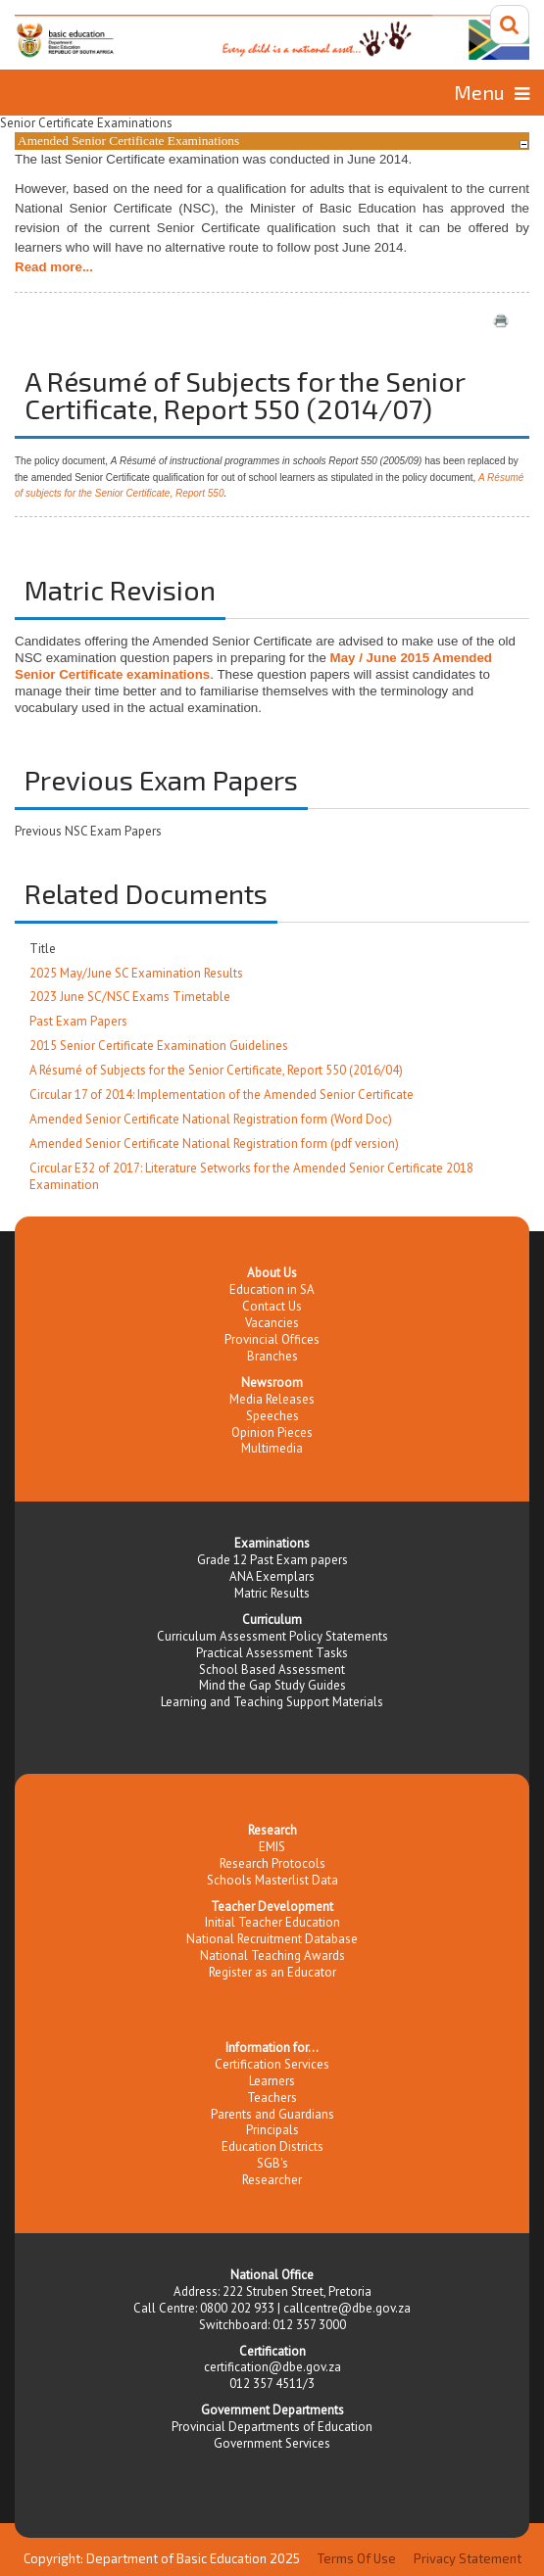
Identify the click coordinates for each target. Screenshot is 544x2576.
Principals (272, 2130)
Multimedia (272, 1448)
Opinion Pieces (272, 1432)
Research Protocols (272, 1863)
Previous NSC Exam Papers (88, 831)
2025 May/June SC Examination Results (136, 973)
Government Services (272, 2443)
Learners (272, 2081)
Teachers (272, 2097)
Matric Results (272, 1593)
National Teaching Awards (272, 1955)
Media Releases (272, 1399)
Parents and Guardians (272, 2114)
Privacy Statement (467, 2558)
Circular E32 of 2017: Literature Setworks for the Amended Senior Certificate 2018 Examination (251, 1176)
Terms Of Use (357, 2558)
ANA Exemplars (272, 1576)
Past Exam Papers (78, 1021)
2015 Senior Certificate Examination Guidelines (158, 1045)
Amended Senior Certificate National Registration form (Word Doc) (210, 1119)
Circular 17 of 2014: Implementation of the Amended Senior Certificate (221, 1094)
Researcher (272, 2179)
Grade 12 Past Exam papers (272, 1559)
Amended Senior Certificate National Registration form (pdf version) (214, 1143)
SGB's (272, 2163)
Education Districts (272, 2146)
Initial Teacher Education (272, 1922)
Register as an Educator (272, 1972)
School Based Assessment (272, 1669)
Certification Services (272, 2064)
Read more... (54, 267)
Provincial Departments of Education (272, 2426)
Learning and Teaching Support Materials (272, 1701)
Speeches (272, 1415)
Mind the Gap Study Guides (272, 1685)
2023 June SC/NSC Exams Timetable (129, 996)
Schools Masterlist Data (272, 1880)
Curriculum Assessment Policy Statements (272, 1636)
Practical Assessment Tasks (272, 1653)
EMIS (272, 1846)
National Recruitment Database (272, 1939)
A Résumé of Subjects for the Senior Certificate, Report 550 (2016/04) (216, 1070)
